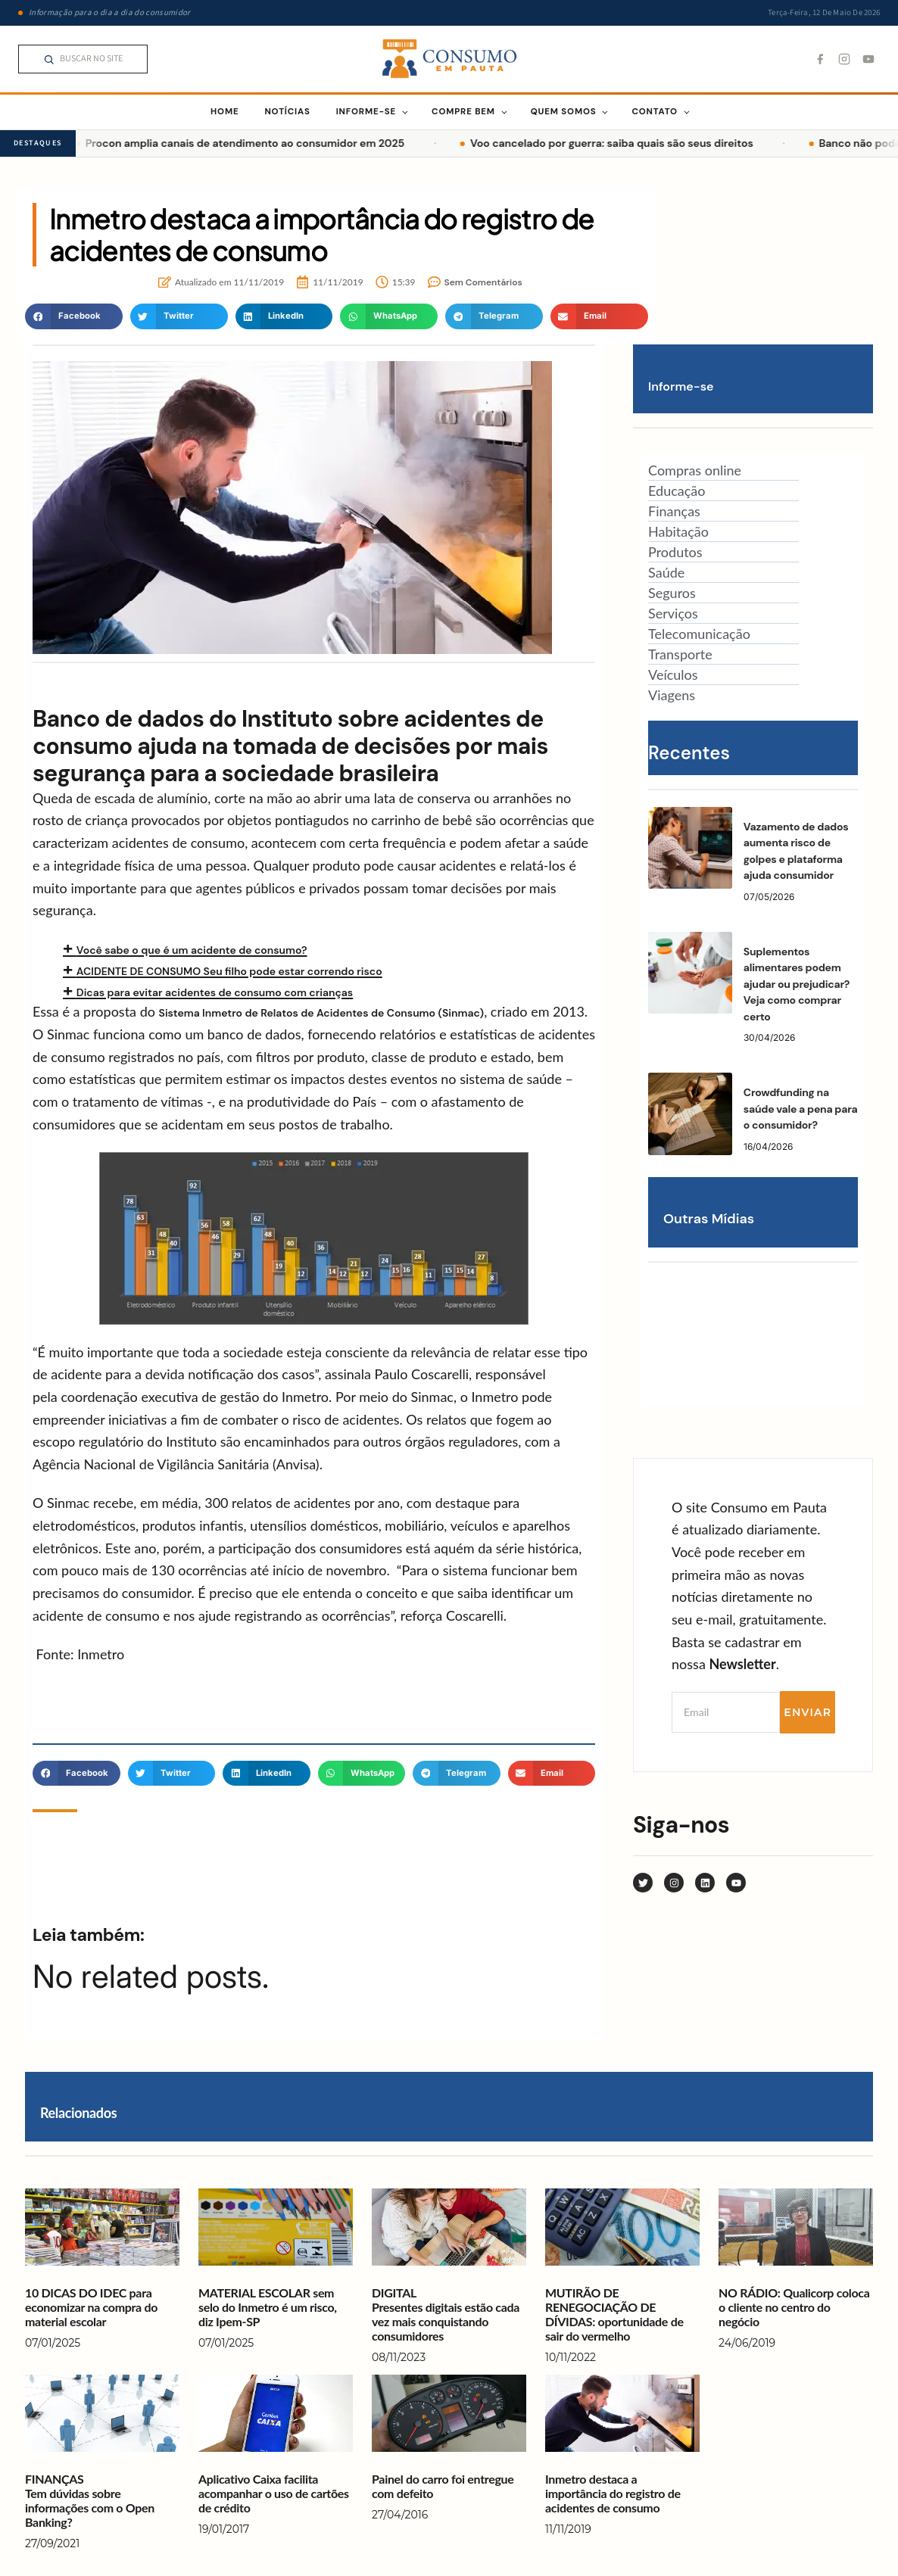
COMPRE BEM (463, 111)
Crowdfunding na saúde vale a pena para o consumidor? (801, 1109)
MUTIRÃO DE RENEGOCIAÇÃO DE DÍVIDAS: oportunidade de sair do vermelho (614, 2314)
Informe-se (681, 386)
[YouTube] (868, 59)
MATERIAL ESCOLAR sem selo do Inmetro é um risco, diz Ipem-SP (267, 2306)
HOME (224, 111)
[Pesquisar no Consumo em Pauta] (83, 59)
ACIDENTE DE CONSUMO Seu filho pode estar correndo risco (229, 971)
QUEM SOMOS (564, 111)
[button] (74, 316)
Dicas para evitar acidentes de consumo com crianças (214, 992)
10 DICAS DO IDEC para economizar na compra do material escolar (91, 2306)
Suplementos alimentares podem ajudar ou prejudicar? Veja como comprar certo (797, 984)
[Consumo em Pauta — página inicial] (448, 59)
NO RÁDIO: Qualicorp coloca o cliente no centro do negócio (794, 2306)
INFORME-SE (366, 111)
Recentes (689, 753)
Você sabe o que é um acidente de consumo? (191, 950)
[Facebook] (820, 59)
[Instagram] (844, 59)
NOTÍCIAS (287, 111)
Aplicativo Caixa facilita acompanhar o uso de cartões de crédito (273, 2493)
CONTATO (654, 111)
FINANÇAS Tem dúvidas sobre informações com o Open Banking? (89, 2501)
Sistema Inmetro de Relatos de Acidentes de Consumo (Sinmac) (322, 1013)
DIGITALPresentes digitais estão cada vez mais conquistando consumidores (445, 2314)
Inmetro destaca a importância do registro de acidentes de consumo (613, 2493)
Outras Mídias (708, 1219)
